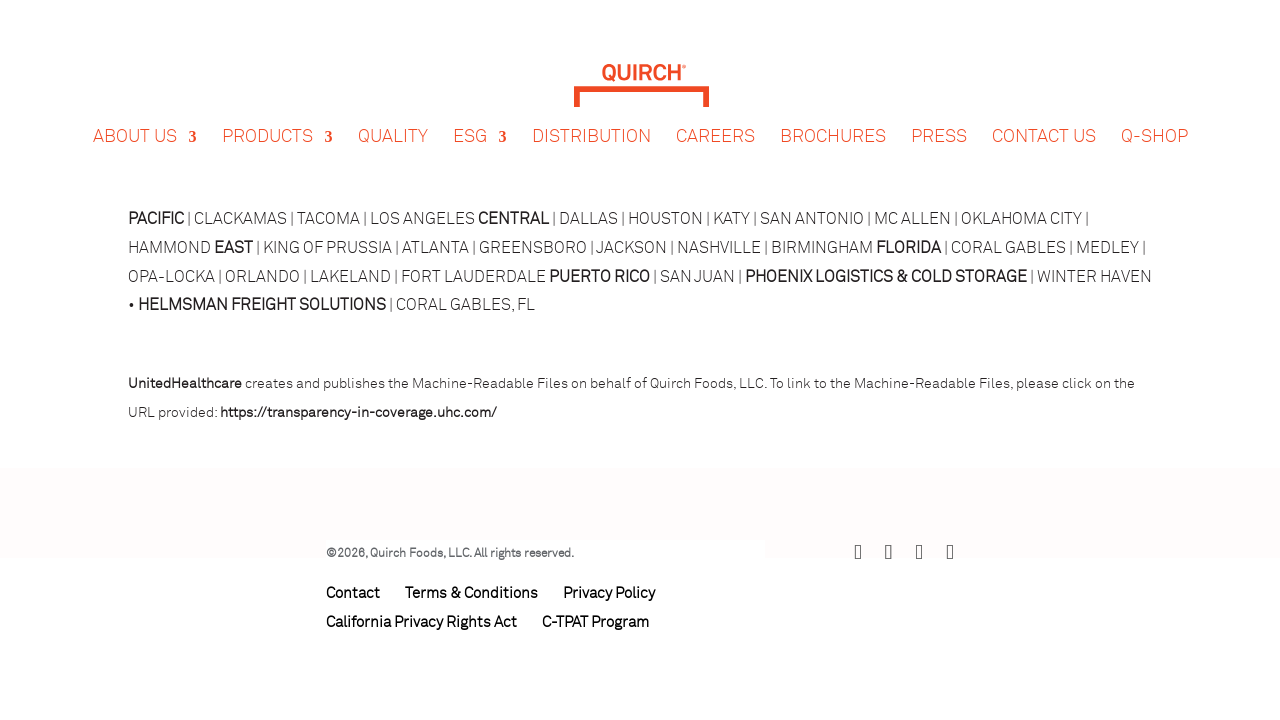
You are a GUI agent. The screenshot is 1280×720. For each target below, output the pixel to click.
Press (939, 118)
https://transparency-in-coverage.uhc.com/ (358, 413)
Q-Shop (1154, 118)
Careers (715, 118)
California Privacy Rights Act (421, 622)
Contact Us (1044, 118)
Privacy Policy (609, 593)
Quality (393, 118)
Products (267, 118)
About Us (135, 118)
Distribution (591, 118)
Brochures (833, 118)
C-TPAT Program (595, 622)
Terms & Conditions (471, 593)
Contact (353, 593)
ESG (470, 118)
